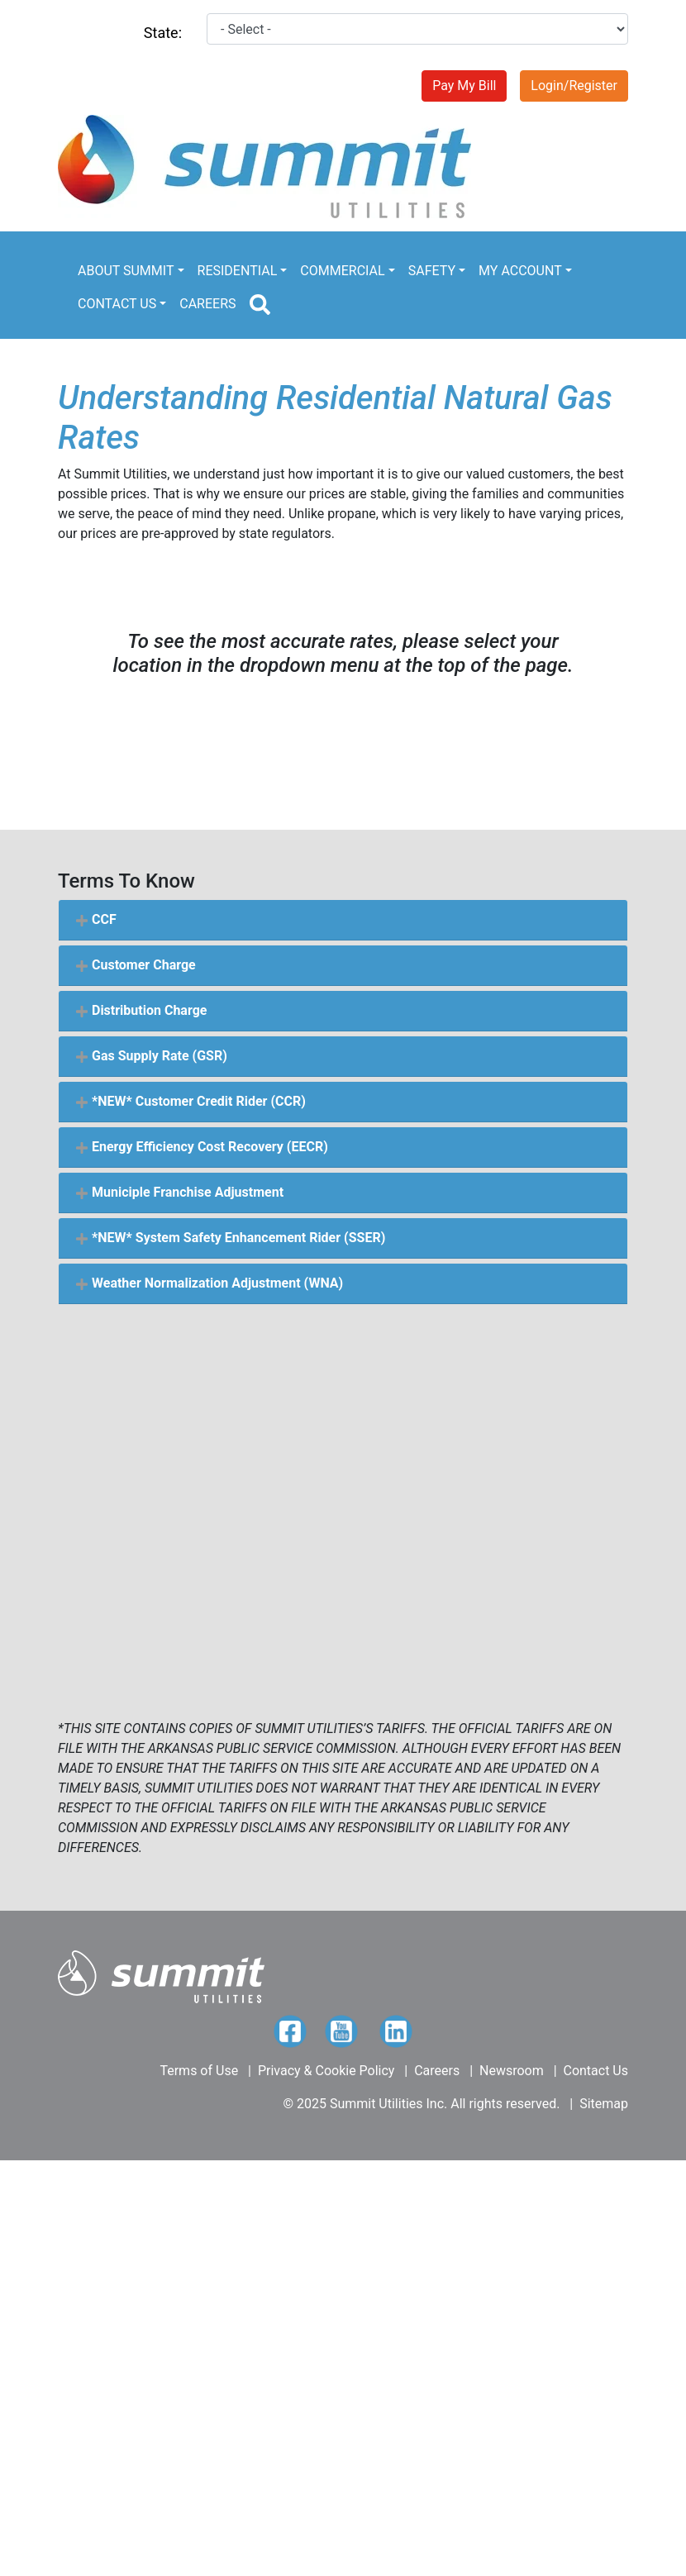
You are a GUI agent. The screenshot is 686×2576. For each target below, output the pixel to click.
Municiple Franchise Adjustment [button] (179, 1192)
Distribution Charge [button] (141, 1010)
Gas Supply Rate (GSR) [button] (151, 1056)
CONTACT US (117, 304)
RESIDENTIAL (238, 271)
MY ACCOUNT (520, 271)
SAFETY (431, 271)
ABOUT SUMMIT (126, 271)
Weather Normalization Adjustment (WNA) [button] (209, 1283)
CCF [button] (96, 919)
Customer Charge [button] (135, 965)
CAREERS (207, 304)
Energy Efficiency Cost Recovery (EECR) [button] (201, 1147)
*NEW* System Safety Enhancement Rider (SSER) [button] (230, 1237)
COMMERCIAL (342, 271)
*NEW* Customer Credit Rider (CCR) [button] (190, 1101)
